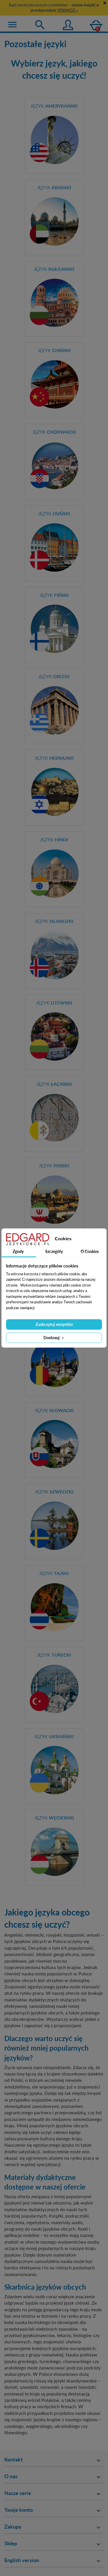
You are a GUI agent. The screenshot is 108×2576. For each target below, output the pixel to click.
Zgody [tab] (18, 1251)
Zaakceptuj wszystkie (54, 1324)
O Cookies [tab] (90, 1251)
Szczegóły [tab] (54, 1251)
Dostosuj (54, 1337)
